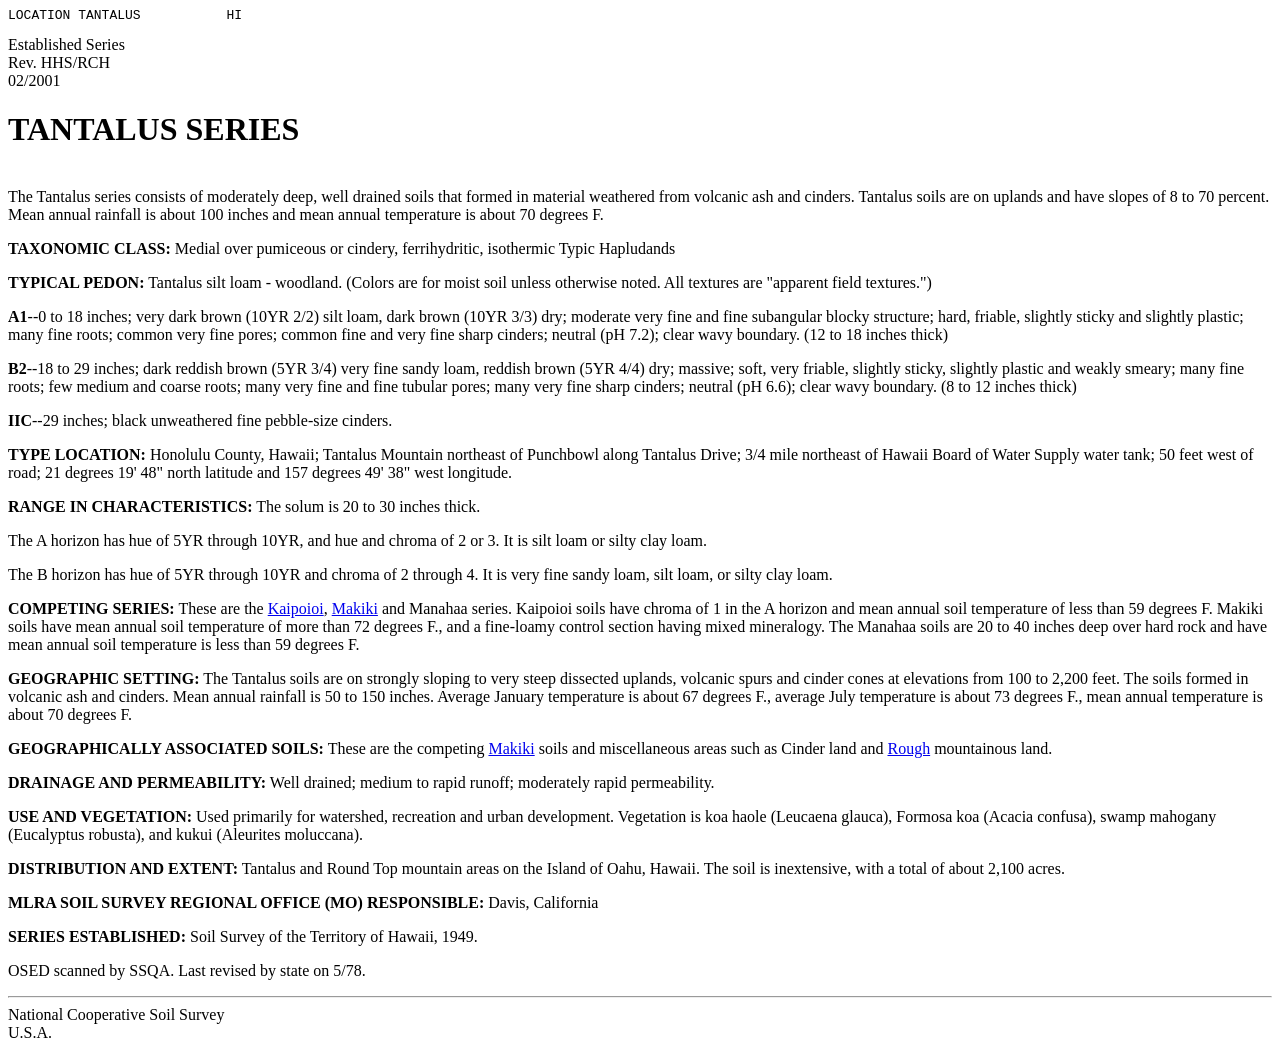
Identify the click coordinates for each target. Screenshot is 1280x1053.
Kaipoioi (296, 611)
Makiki (355, 611)
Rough (908, 751)
